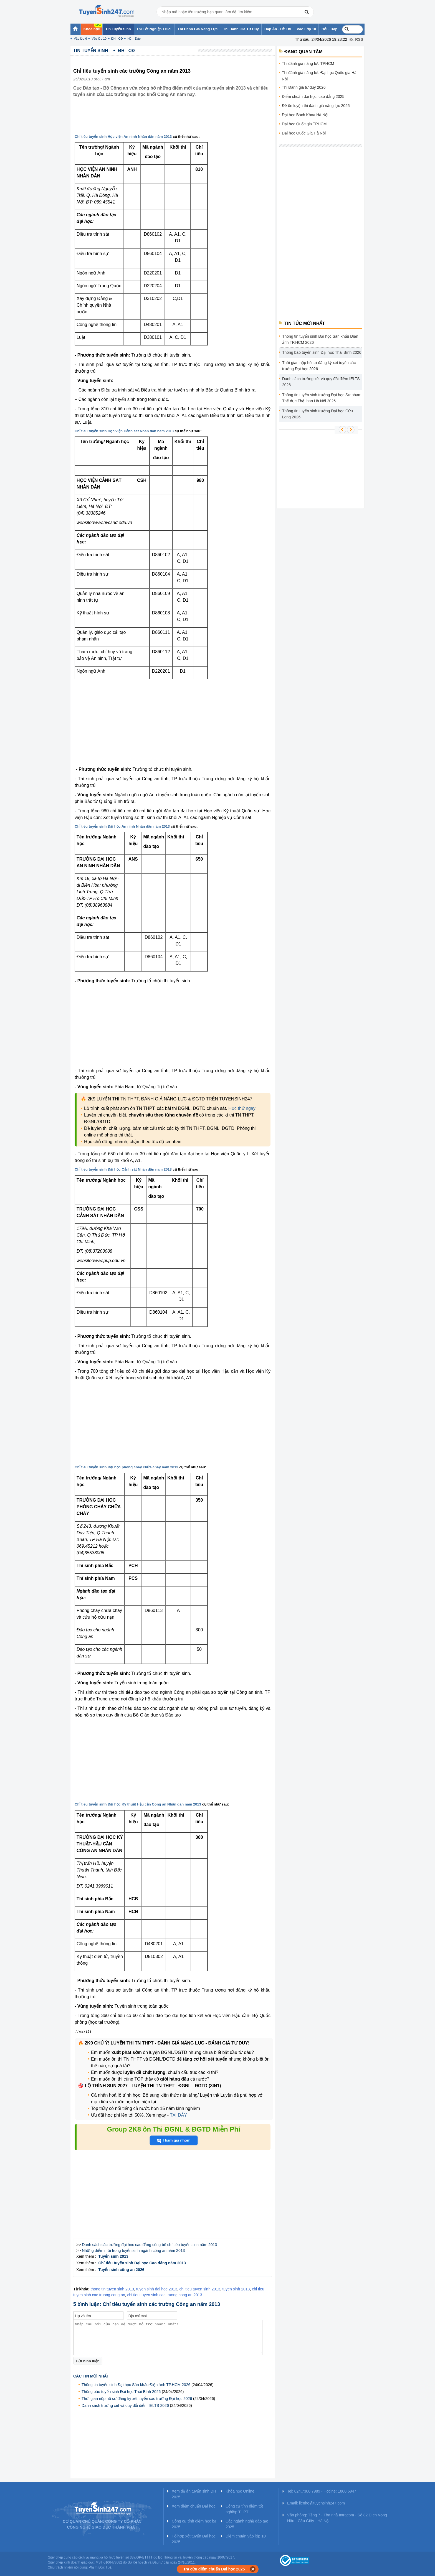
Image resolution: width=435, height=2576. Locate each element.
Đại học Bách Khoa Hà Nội (305, 115)
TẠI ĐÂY (178, 2115)
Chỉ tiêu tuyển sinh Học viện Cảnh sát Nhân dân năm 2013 (124, 431)
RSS (359, 39)
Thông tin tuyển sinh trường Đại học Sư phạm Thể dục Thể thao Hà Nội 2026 (321, 398)
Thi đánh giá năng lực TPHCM (308, 63)
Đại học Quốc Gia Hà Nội (304, 133)
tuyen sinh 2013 (236, 2289)
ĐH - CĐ (117, 38)
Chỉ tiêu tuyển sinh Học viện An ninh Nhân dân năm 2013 (123, 136)
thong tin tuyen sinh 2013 (112, 2289)
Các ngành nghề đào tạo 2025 (247, 2524)
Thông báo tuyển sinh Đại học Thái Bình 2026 (121, 2391)
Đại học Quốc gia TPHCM (304, 124)
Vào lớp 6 (80, 38)
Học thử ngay (241, 1108)
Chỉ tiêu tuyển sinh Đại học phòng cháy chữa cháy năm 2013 (126, 1467)
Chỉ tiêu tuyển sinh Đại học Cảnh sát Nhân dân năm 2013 (123, 1169)
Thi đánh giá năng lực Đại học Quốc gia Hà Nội (319, 75)
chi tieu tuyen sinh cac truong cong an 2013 (164, 2295)
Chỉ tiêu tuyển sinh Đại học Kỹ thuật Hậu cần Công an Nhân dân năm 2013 (138, 1804)
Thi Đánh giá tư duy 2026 (304, 87)
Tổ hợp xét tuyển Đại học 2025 (194, 2539)
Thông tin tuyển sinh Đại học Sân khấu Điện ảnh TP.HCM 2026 (136, 2384)
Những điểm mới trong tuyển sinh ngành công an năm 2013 (133, 2250)
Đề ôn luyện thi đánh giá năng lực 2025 (316, 105)
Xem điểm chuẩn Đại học (193, 2506)
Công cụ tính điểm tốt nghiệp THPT (244, 2509)
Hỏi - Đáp (133, 38)
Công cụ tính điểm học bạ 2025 (194, 2524)
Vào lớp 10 (99, 38)
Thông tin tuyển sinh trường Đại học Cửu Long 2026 (317, 414)
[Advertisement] (174, 120)
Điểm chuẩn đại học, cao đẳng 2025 (313, 96)
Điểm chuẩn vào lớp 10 (246, 2536)
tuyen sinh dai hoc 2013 (156, 2289)
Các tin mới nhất (91, 2376)
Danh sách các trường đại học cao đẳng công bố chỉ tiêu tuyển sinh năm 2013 (149, 2244)
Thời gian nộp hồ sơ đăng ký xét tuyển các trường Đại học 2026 (137, 2398)
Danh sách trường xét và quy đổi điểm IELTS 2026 (125, 2405)
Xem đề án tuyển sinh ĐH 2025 (194, 2494)
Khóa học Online (240, 2491)
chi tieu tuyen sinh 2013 (199, 2289)
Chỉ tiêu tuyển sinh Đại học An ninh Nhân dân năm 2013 (122, 826)
